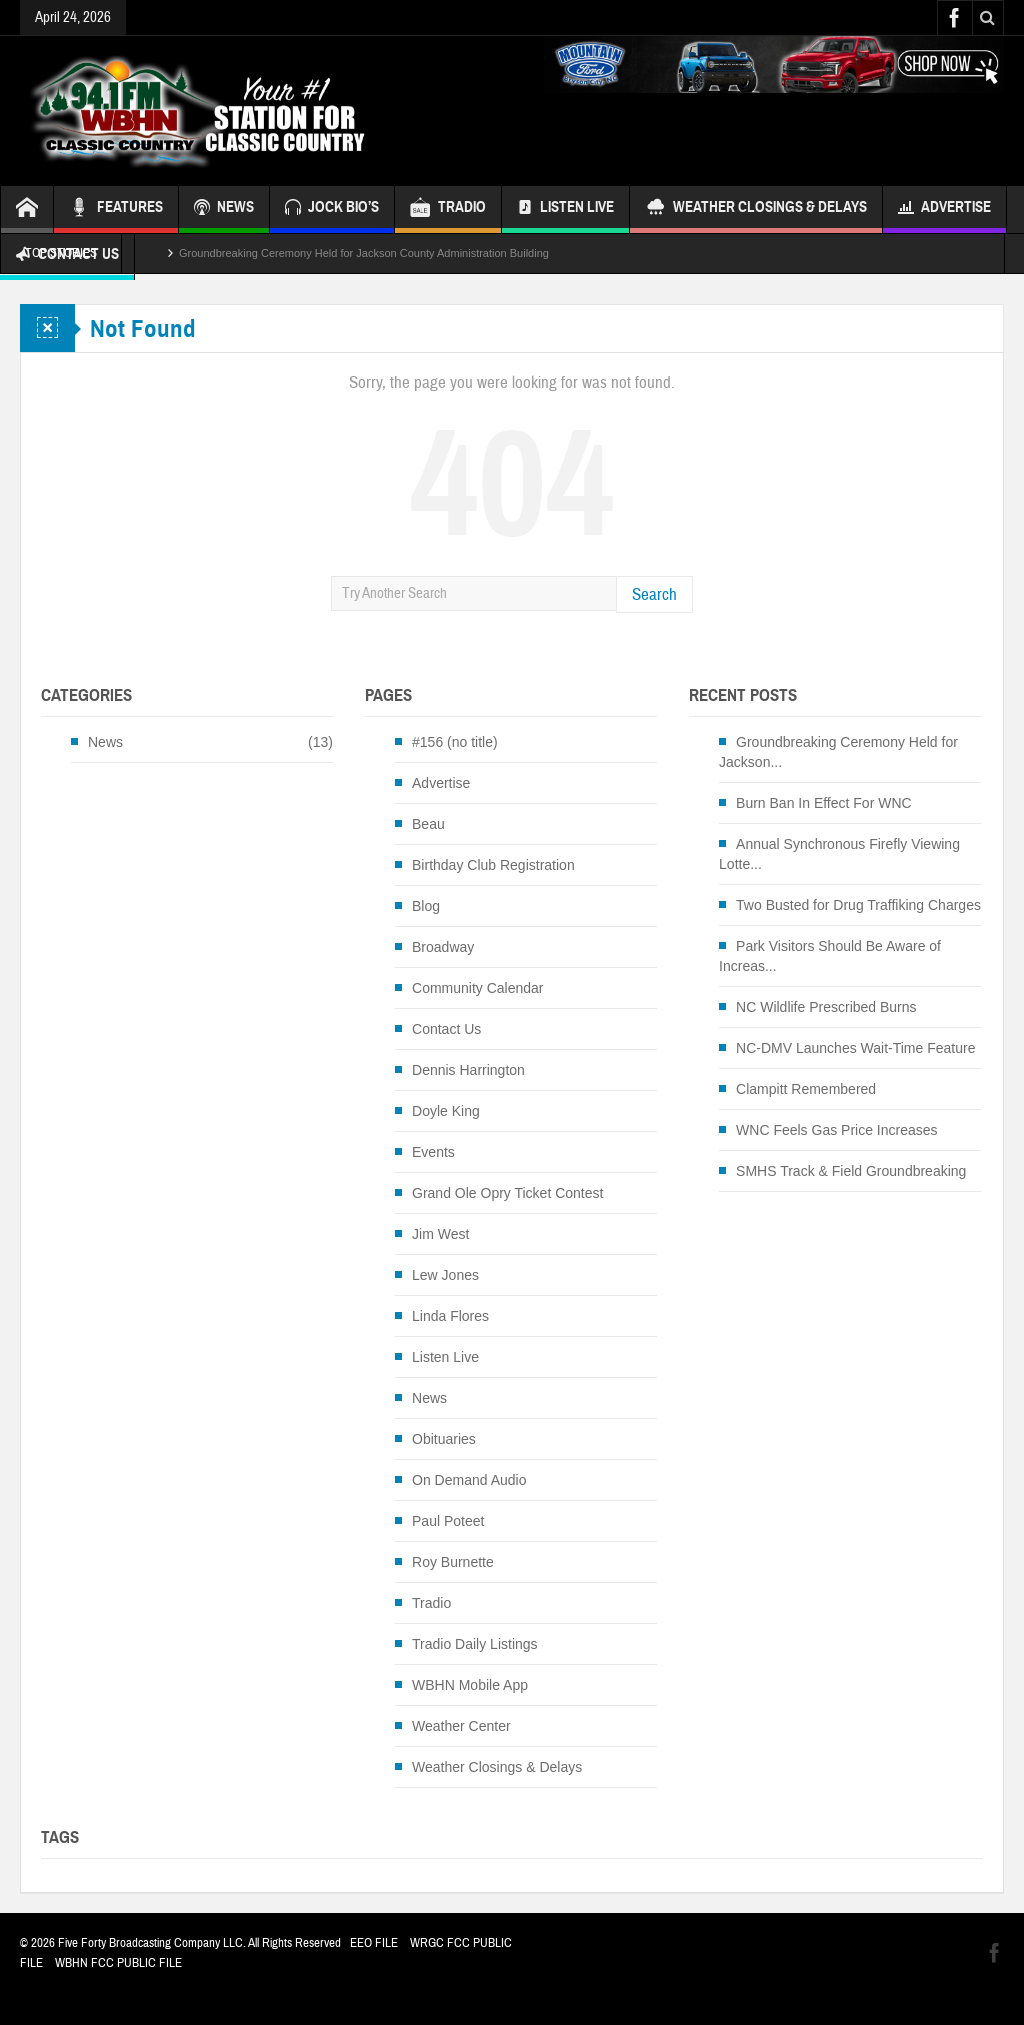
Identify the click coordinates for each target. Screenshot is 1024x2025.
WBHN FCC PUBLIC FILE (118, 1963)
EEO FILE (374, 1943)
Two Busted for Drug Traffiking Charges (858, 905)
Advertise (944, 209)
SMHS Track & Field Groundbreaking (851, 1171)
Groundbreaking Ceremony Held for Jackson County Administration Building (364, 253)
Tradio (431, 1603)
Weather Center (461, 1726)
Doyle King (446, 1111)
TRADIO (448, 209)
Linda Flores (450, 1316)
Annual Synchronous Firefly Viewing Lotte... (839, 854)
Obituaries (444, 1439)
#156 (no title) (455, 742)
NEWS (224, 209)
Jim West (440, 1234)
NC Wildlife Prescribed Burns (826, 1007)
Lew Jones (445, 1275)
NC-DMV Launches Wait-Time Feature (855, 1048)
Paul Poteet (448, 1521)
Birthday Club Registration (493, 865)
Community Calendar (478, 988)
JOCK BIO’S (332, 209)
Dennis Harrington (468, 1070)
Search (654, 594)
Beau (428, 824)
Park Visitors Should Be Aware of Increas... (830, 956)
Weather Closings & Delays (756, 209)
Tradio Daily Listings (475, 1644)
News (105, 742)
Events (433, 1152)
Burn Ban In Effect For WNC (824, 803)
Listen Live (565, 209)
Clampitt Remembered (806, 1089)
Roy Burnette (453, 1562)
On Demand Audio (469, 1480)
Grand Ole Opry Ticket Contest (507, 1193)
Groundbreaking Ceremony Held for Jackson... (838, 752)
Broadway (443, 947)
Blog (426, 906)
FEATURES (116, 209)
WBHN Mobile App (470, 1685)
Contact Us (446, 1029)
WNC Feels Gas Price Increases (837, 1130)
